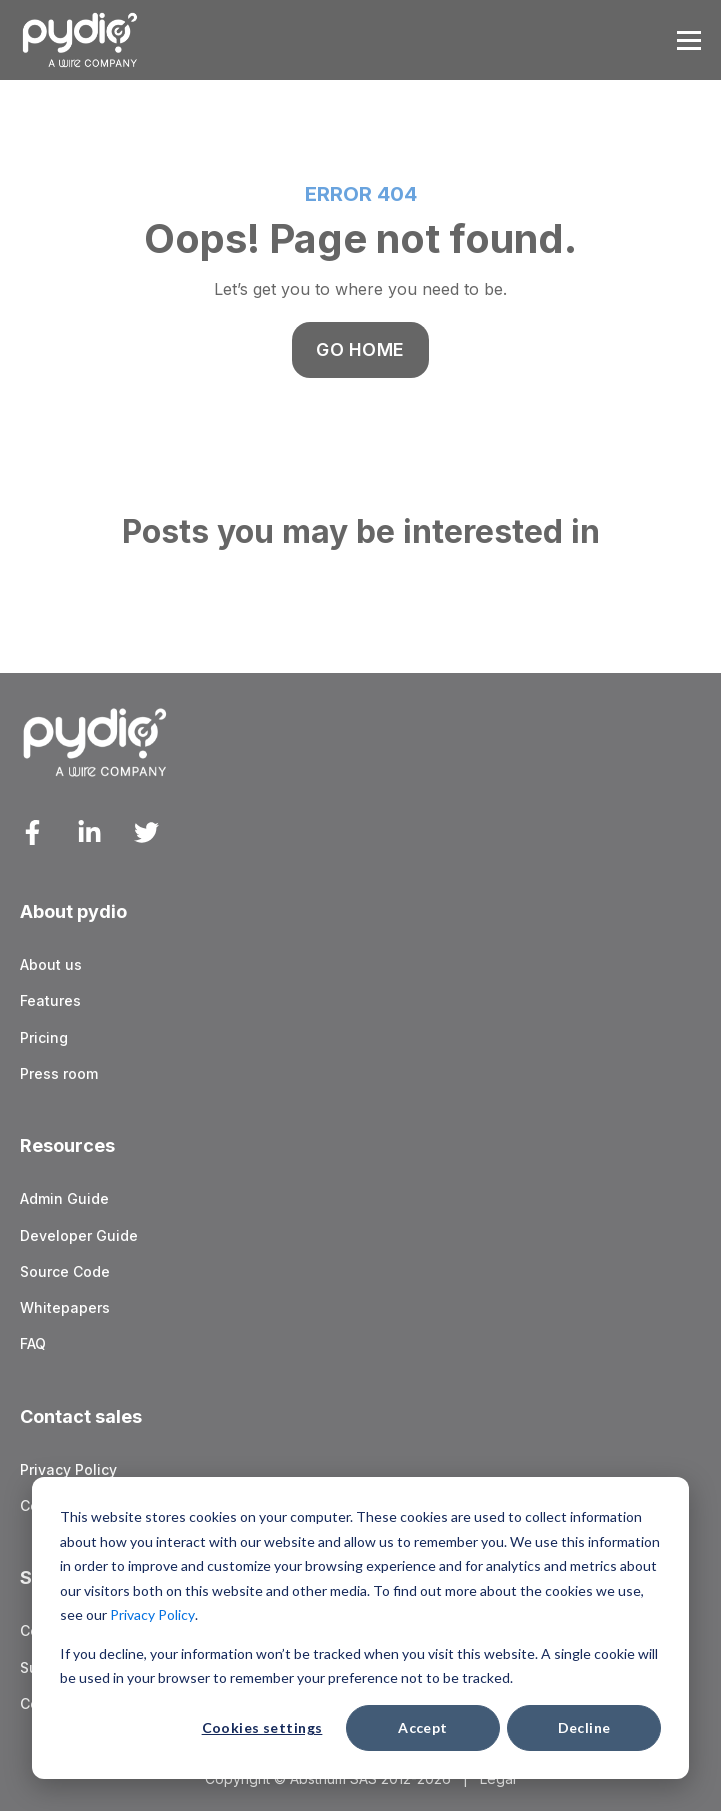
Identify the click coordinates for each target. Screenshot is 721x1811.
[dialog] (360, 1628)
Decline (584, 1727)
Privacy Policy (152, 1614)
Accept (423, 1727)
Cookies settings (262, 1727)
